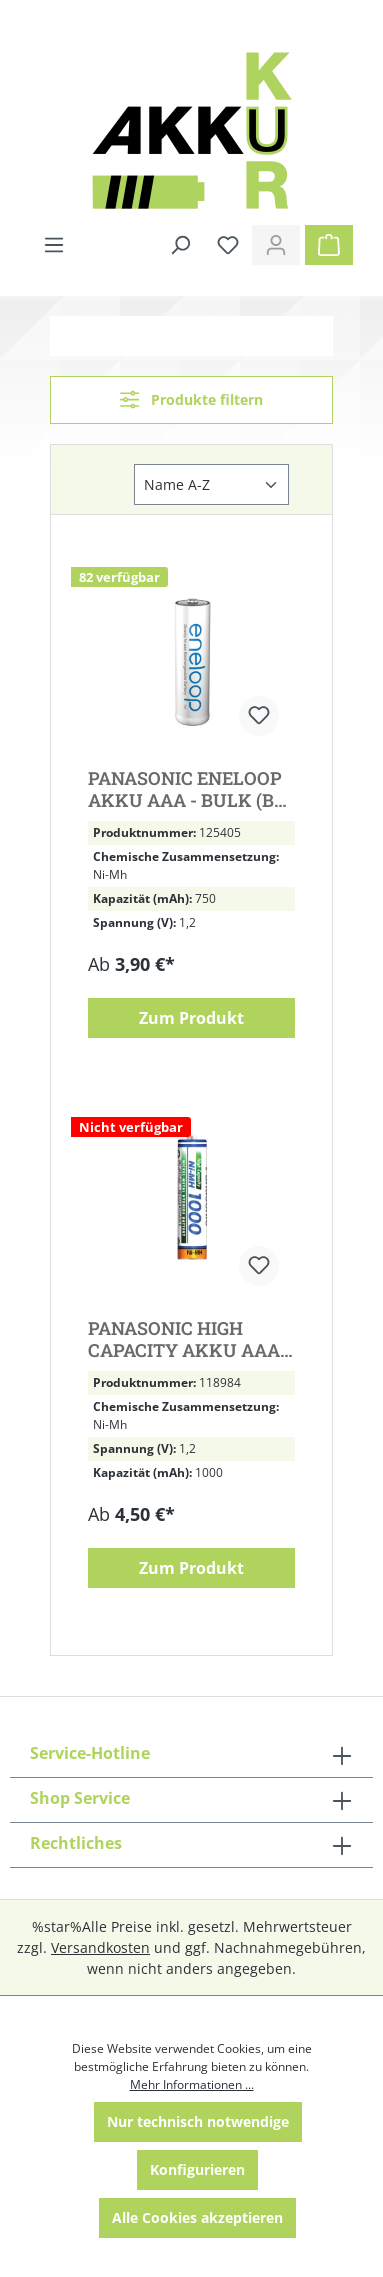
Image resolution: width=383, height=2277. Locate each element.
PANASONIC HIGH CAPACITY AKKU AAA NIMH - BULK (184, 1339)
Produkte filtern (191, 399)
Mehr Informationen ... (192, 2084)
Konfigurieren (197, 2169)
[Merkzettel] (228, 245)
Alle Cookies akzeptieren (197, 2217)
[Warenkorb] (329, 245)
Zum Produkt (191, 1018)
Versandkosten (100, 1947)
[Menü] (54, 245)
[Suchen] (180, 245)
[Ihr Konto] (276, 245)
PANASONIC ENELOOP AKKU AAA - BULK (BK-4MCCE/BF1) (191, 789)
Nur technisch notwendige (198, 2121)
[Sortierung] (211, 484)
